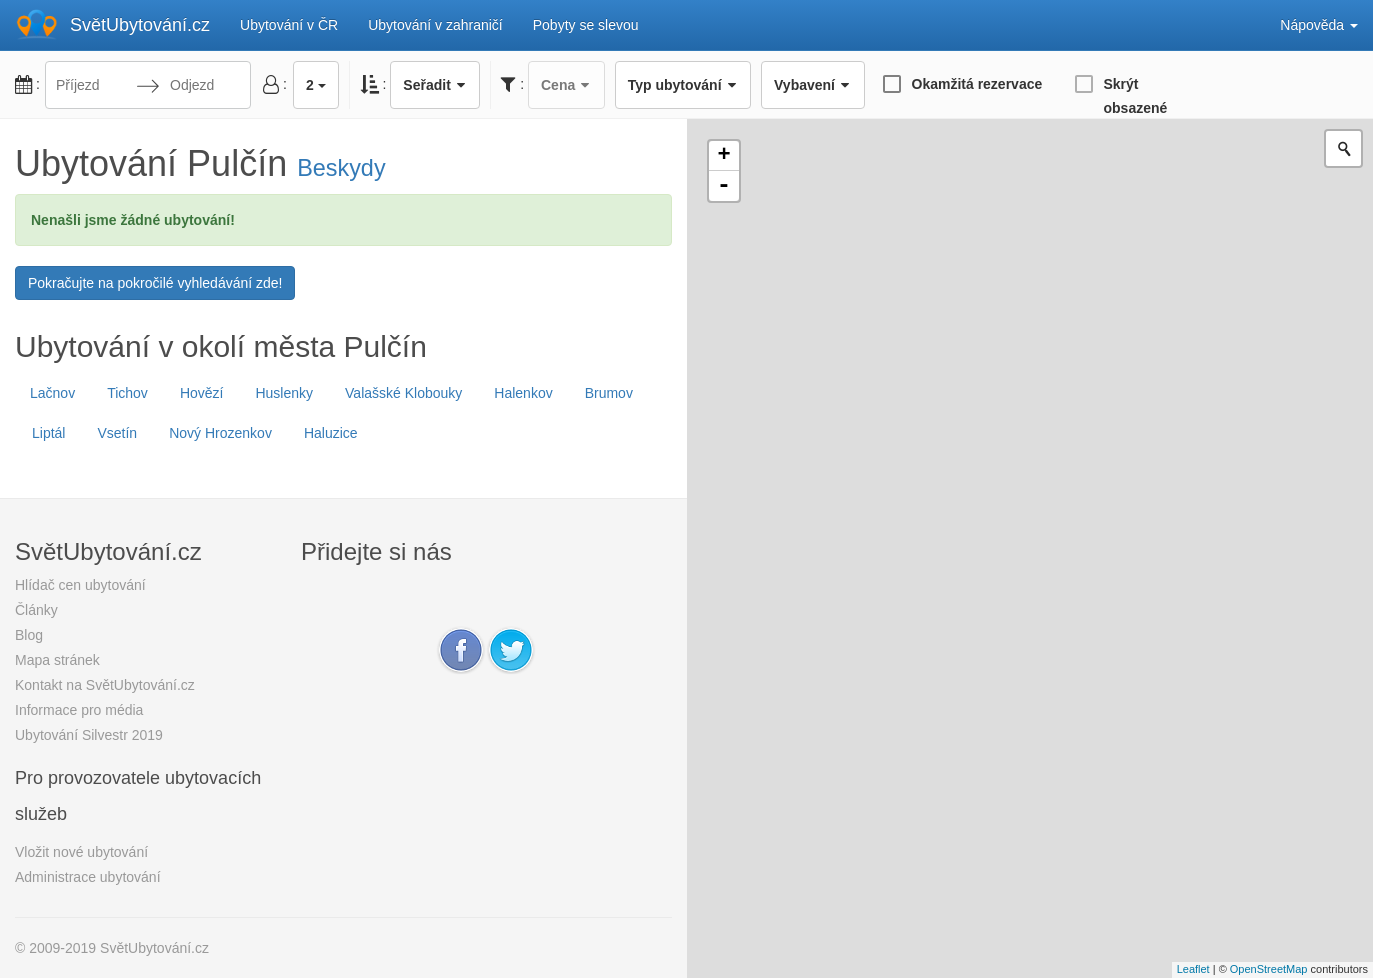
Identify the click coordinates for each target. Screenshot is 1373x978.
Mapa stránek (57, 660)
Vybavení (812, 85)
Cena (566, 85)
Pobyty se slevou (586, 25)
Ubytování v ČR (289, 25)
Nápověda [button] (1319, 25)
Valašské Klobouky (403, 393)
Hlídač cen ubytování (80, 585)
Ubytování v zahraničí (435, 25)
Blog (29, 635)
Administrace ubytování (88, 877)
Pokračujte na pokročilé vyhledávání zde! (155, 283)
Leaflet (1193, 969)
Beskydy (341, 168)
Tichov (127, 393)
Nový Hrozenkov (220, 433)
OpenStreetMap (1269, 969)
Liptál (48, 433)
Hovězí (202, 393)
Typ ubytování (683, 85)
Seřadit (435, 85)
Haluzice (331, 433)
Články (36, 610)
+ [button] (723, 156)
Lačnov (52, 393)
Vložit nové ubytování (81, 852)
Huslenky (284, 393)
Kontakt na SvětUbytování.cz (105, 685)
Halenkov (523, 393)
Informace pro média (79, 710)
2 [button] (316, 85)
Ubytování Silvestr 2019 (89, 735)
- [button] (724, 186)
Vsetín (117, 433)
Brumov (609, 393)
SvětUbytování (140, 25)
